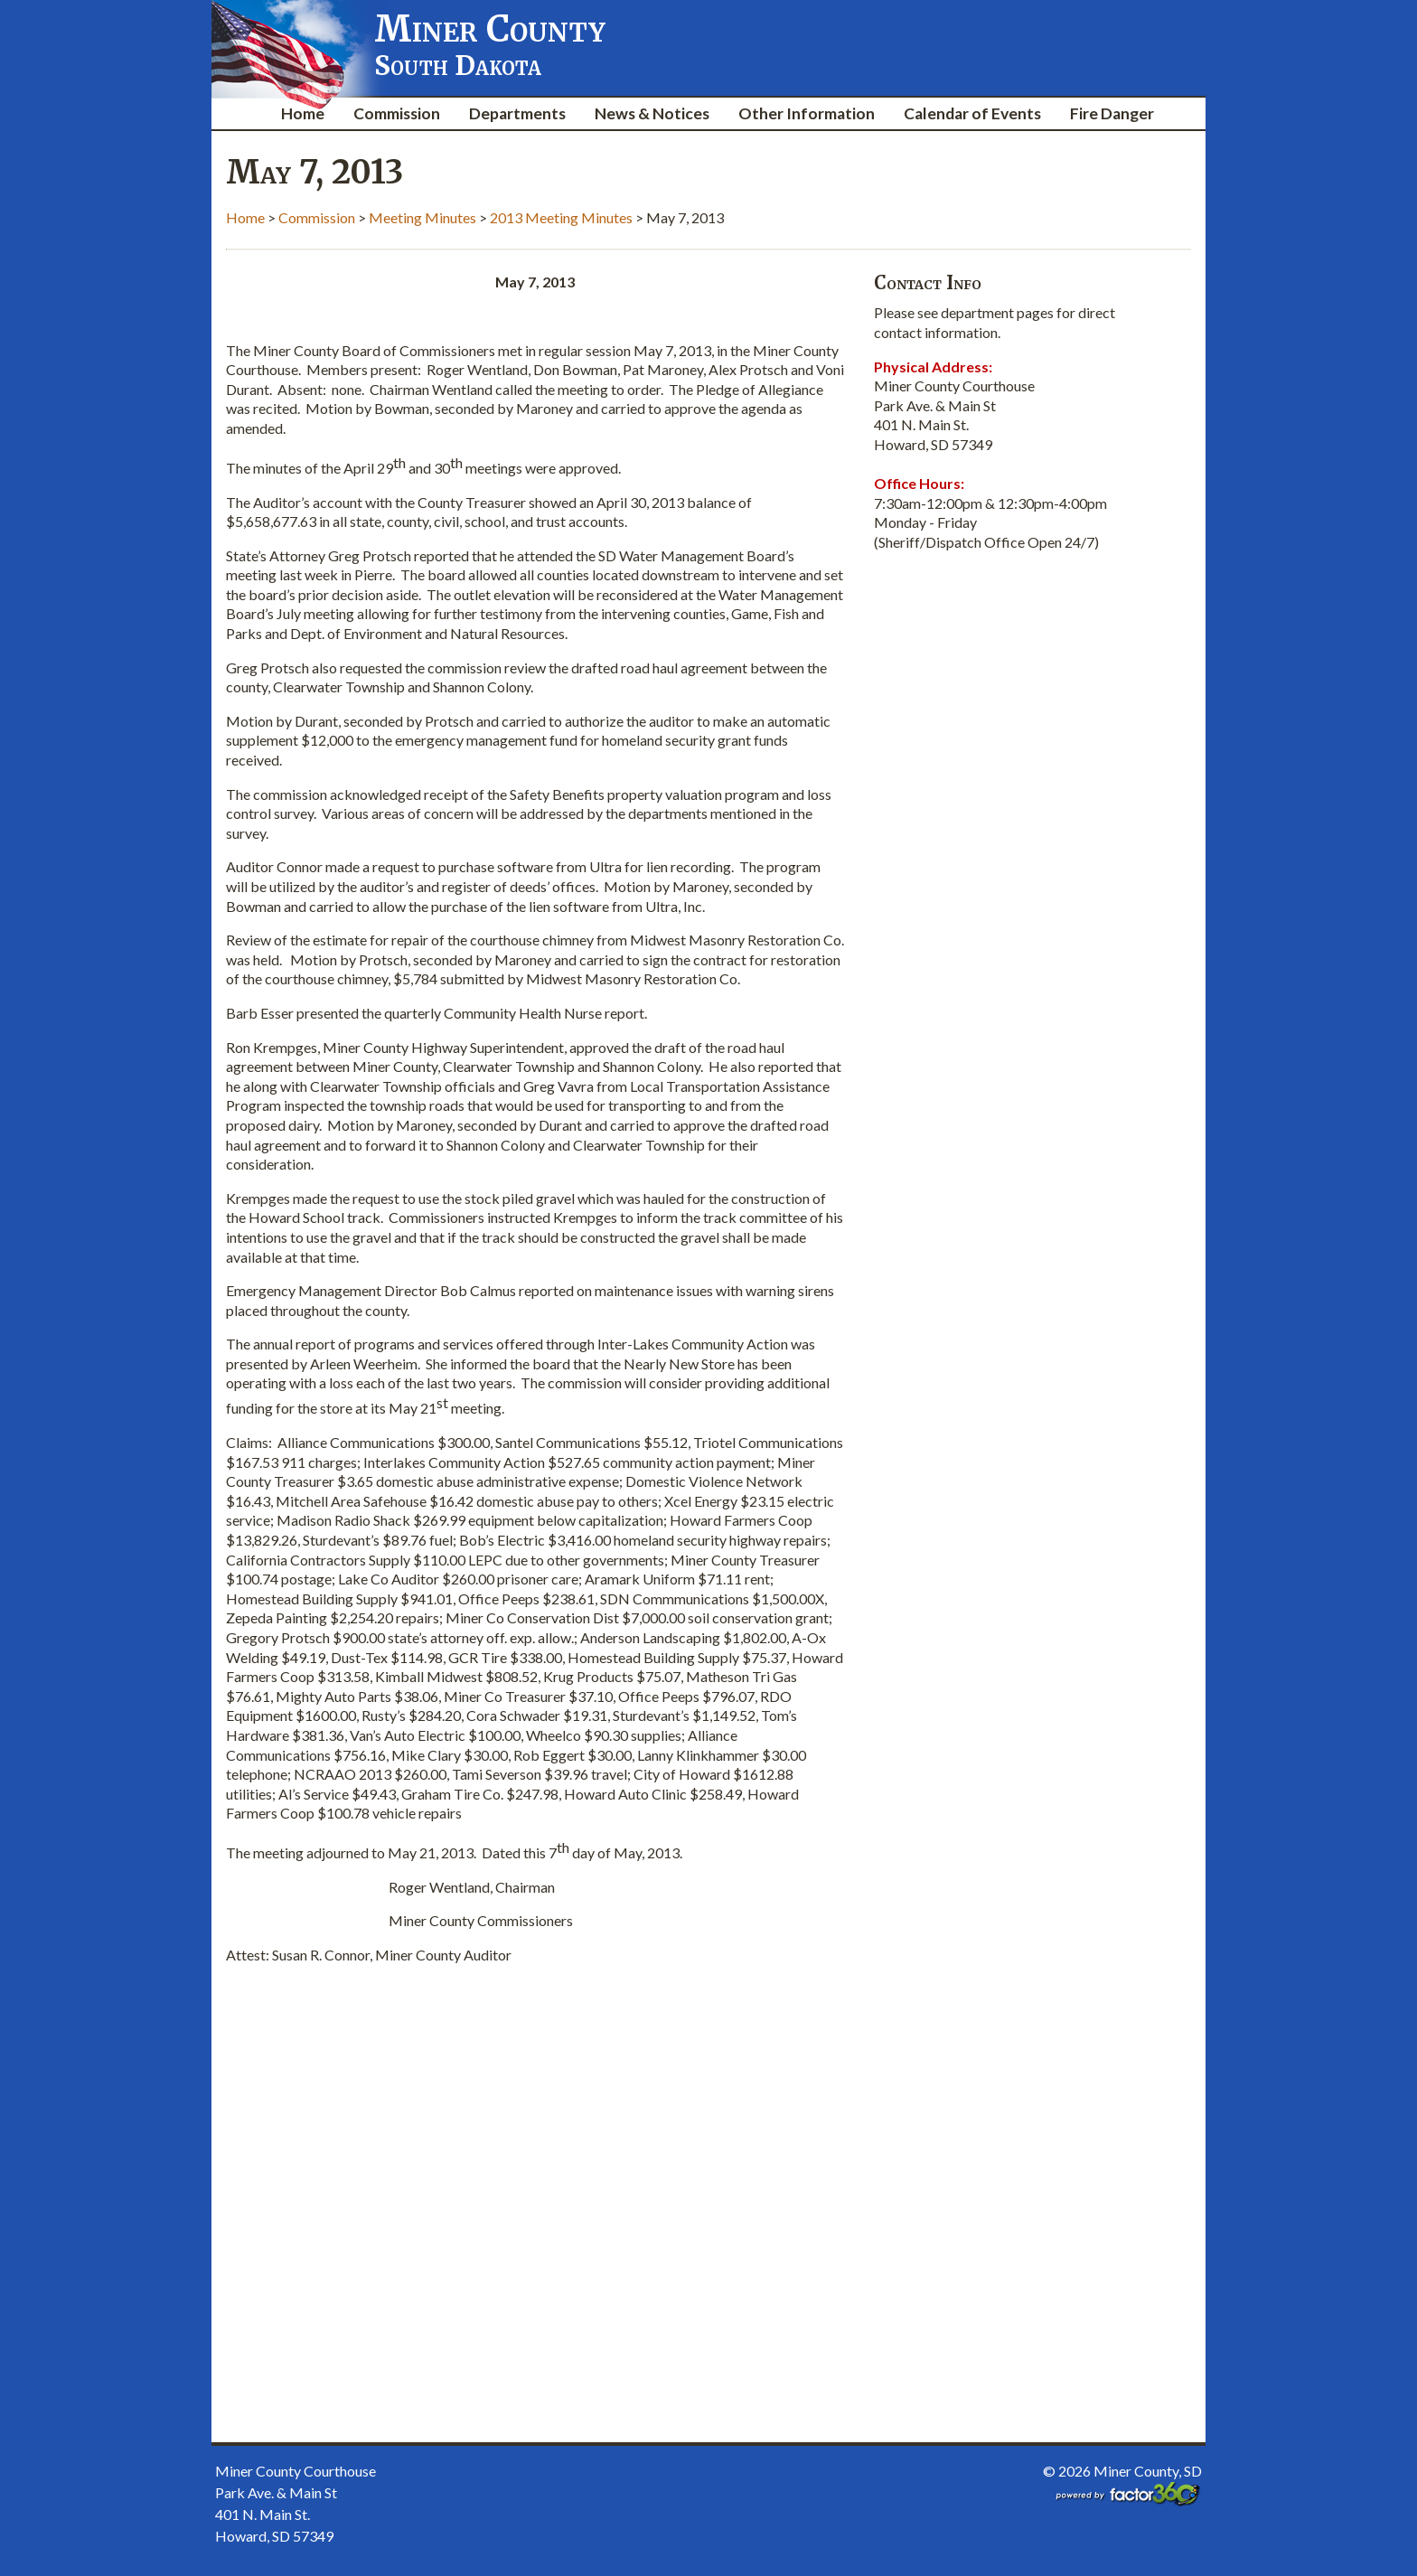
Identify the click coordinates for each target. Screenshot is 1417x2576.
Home (302, 113)
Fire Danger (1112, 113)
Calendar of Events (972, 113)
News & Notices (652, 113)
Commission (396, 113)
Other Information (806, 113)
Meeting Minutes (422, 217)
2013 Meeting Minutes (561, 217)
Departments (517, 113)
